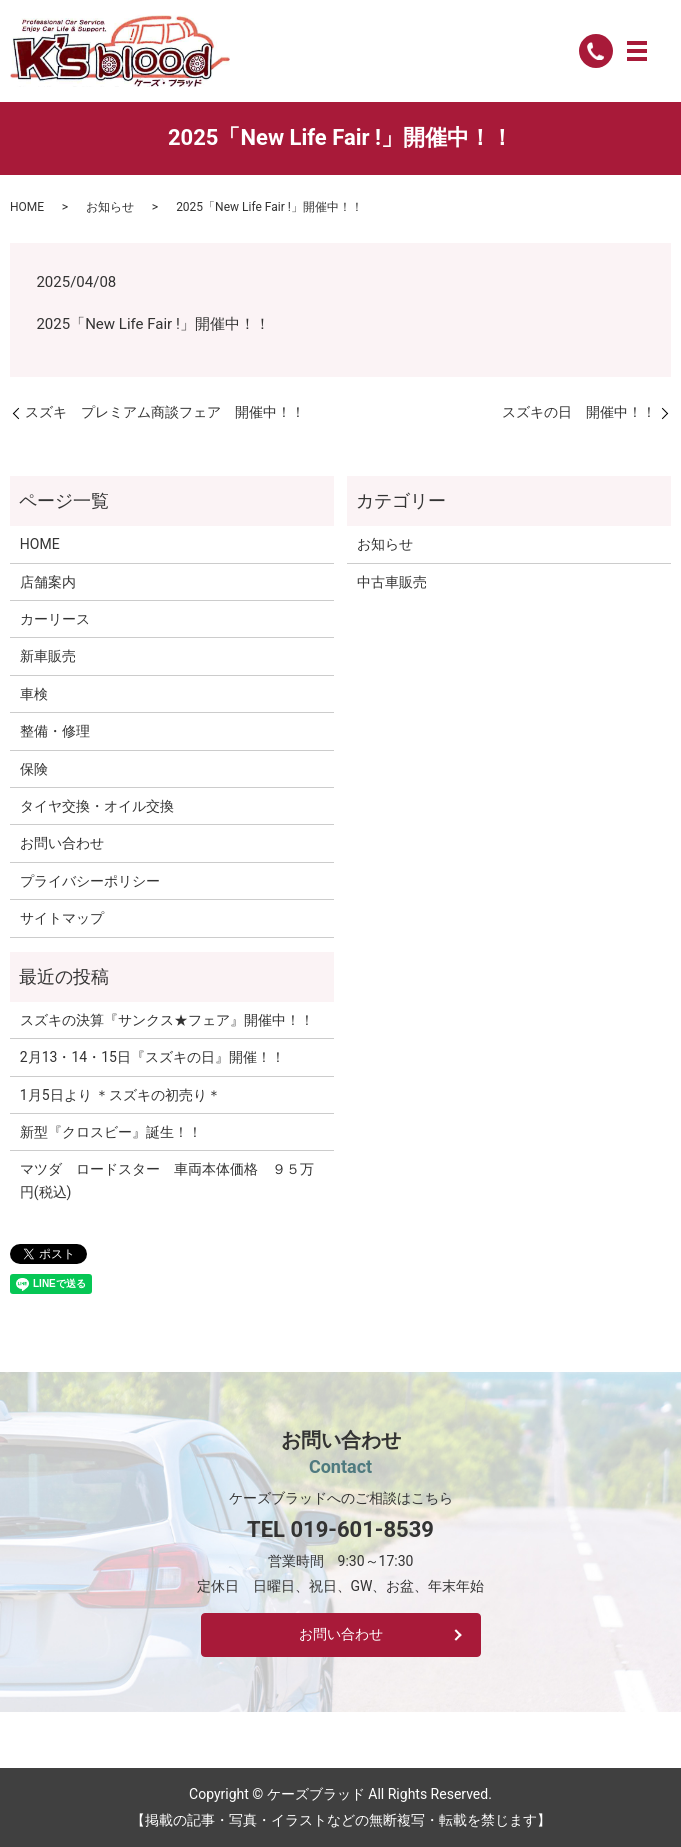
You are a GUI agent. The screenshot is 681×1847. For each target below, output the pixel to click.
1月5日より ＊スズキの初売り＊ (120, 1095)
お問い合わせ (62, 843)
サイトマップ (62, 918)
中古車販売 (392, 582)
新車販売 (48, 656)
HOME (27, 207)
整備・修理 (55, 731)
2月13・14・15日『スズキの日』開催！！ (152, 1057)
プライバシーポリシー (90, 881)
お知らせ (110, 207)
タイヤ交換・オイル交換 (97, 806)
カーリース (55, 619)
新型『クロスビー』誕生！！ (111, 1132)
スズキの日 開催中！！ (579, 412)
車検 (34, 694)
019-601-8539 (362, 1529)
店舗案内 (48, 582)
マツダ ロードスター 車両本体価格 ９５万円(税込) (167, 1180)
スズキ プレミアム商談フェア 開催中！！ (165, 412)
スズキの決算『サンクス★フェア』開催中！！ (167, 1020)
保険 (34, 769)
